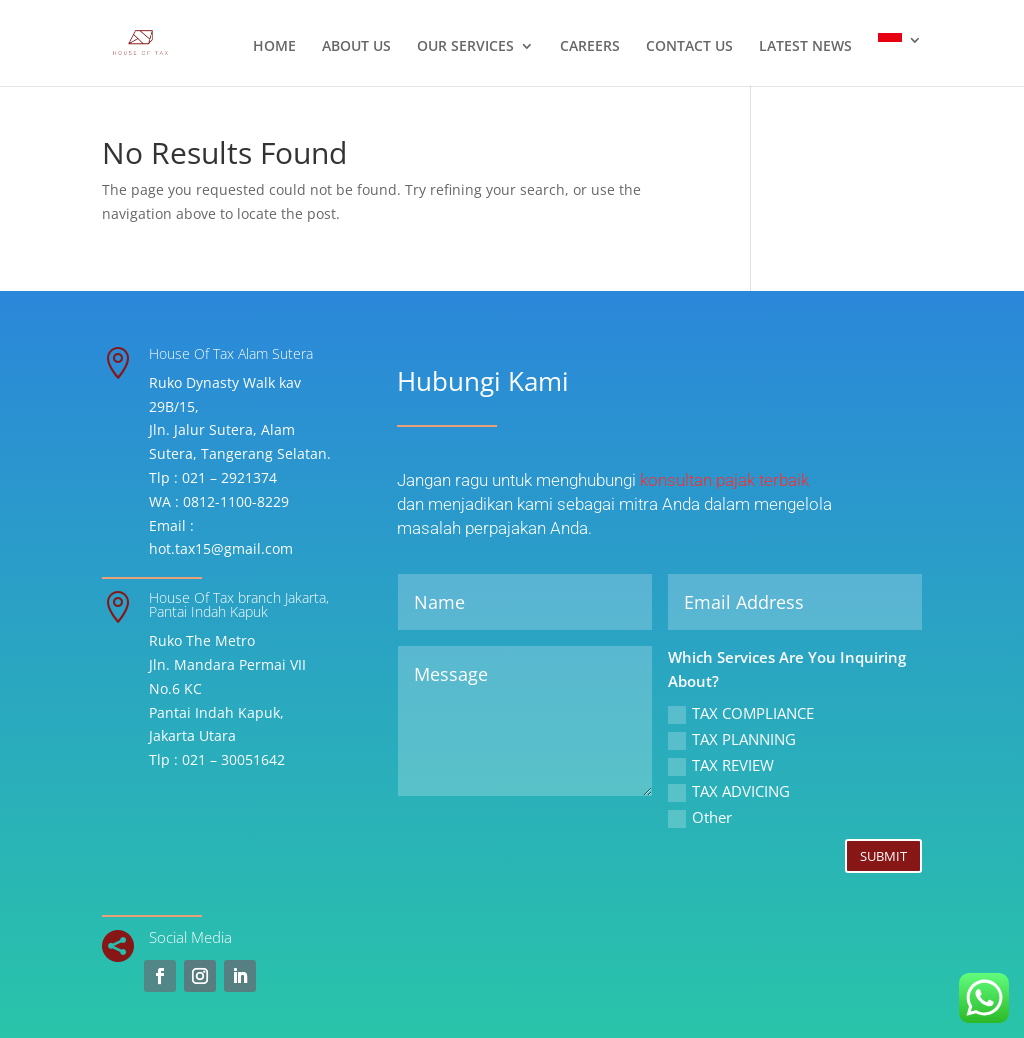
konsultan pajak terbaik (724, 480)
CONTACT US (689, 47)
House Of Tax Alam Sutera (231, 353)
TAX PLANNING (732, 739)
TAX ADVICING (729, 791)
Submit (883, 856)
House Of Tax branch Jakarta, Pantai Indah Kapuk (239, 604)
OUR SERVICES (465, 47)
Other (700, 817)
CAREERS (590, 47)
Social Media (190, 937)
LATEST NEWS (805, 47)
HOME (274, 47)
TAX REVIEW (721, 765)
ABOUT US (356, 47)
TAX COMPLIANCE (741, 713)
